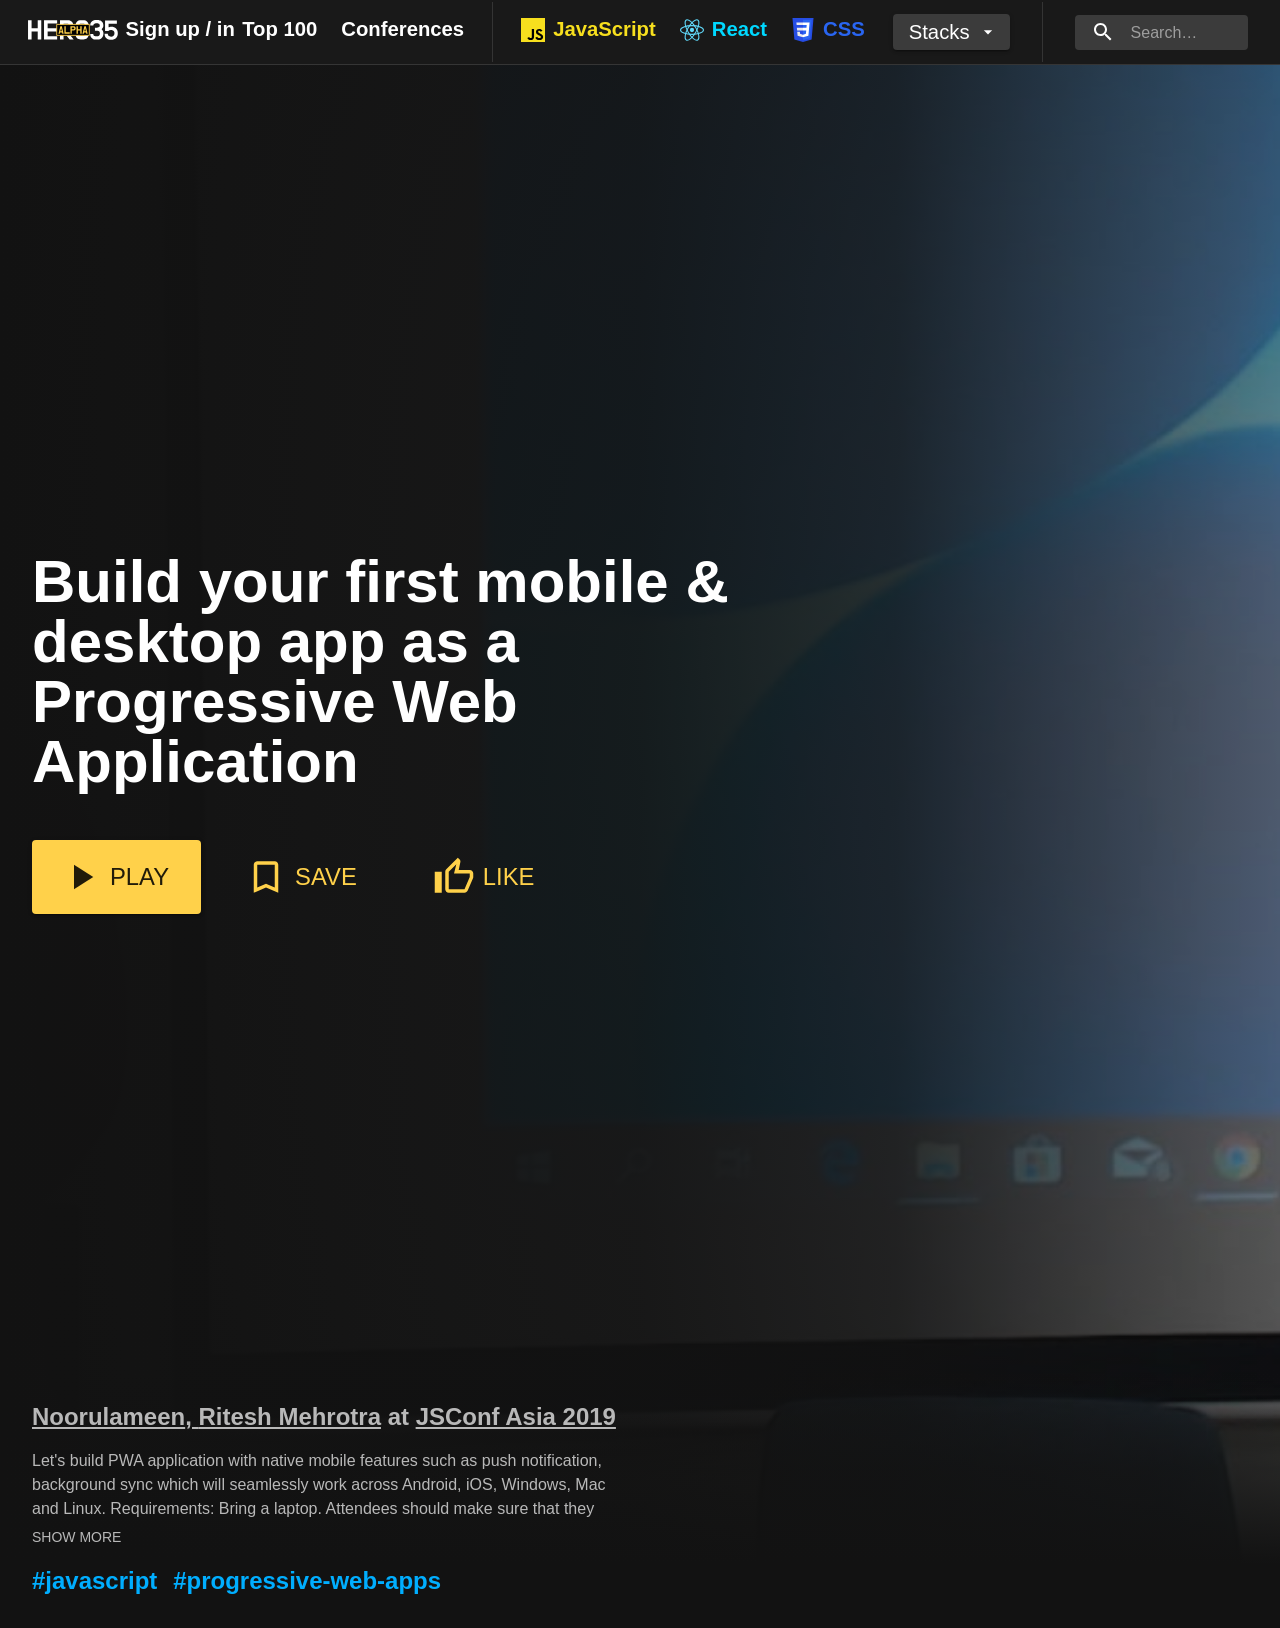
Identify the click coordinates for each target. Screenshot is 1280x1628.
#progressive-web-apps (307, 1580)
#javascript (94, 1580)
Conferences (402, 29)
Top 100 (279, 29)
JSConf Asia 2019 (516, 1416)
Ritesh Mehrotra (290, 1416)
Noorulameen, (115, 1416)
